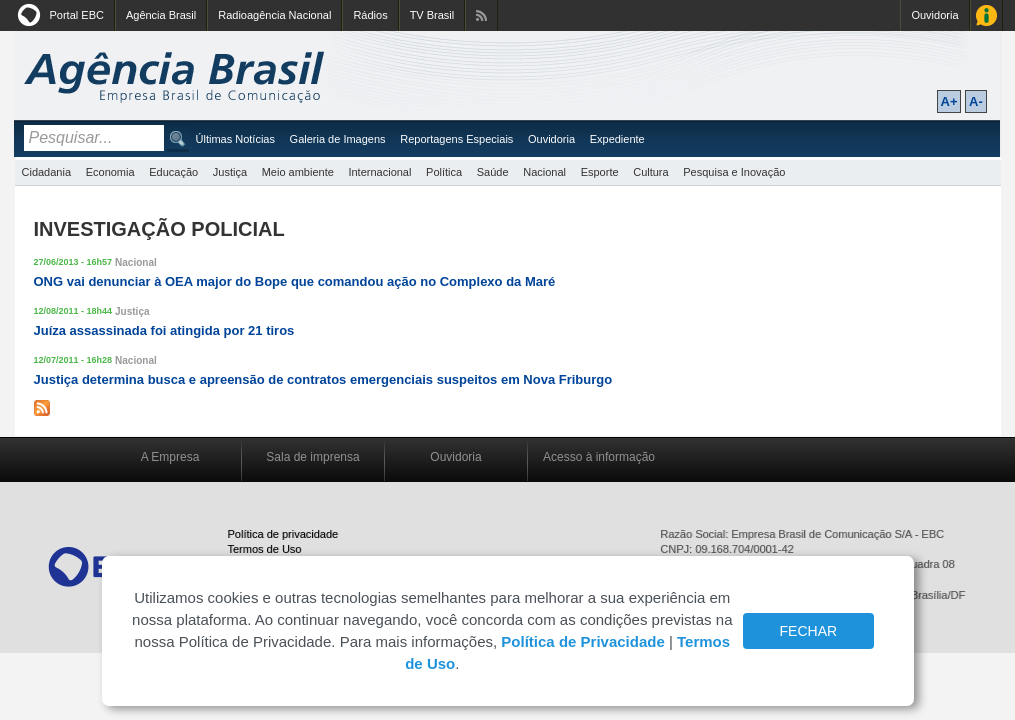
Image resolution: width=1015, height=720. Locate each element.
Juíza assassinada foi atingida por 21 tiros (164, 330)
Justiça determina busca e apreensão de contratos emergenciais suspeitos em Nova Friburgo (323, 379)
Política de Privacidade (582, 641)
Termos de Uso (265, 549)
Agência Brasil (161, 15)
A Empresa (170, 457)
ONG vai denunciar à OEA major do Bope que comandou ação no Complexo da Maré (295, 281)
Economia (110, 172)
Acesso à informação (599, 457)
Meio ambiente (298, 172)
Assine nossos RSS (481, 15)
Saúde (493, 172)
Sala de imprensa (312, 457)
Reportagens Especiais (456, 139)
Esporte (600, 172)
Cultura (650, 172)
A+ (949, 101)
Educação (173, 172)
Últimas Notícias (235, 139)
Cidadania (47, 172)
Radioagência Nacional (274, 15)
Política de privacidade (283, 534)
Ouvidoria (934, 15)
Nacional (544, 172)
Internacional (379, 172)
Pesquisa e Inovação (734, 172)
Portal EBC (77, 15)
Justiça (230, 172)
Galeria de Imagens (338, 139)
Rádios (370, 15)
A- (976, 101)
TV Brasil (432, 15)
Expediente (617, 139)
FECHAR (809, 631)
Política (444, 172)
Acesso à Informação (986, 15)
